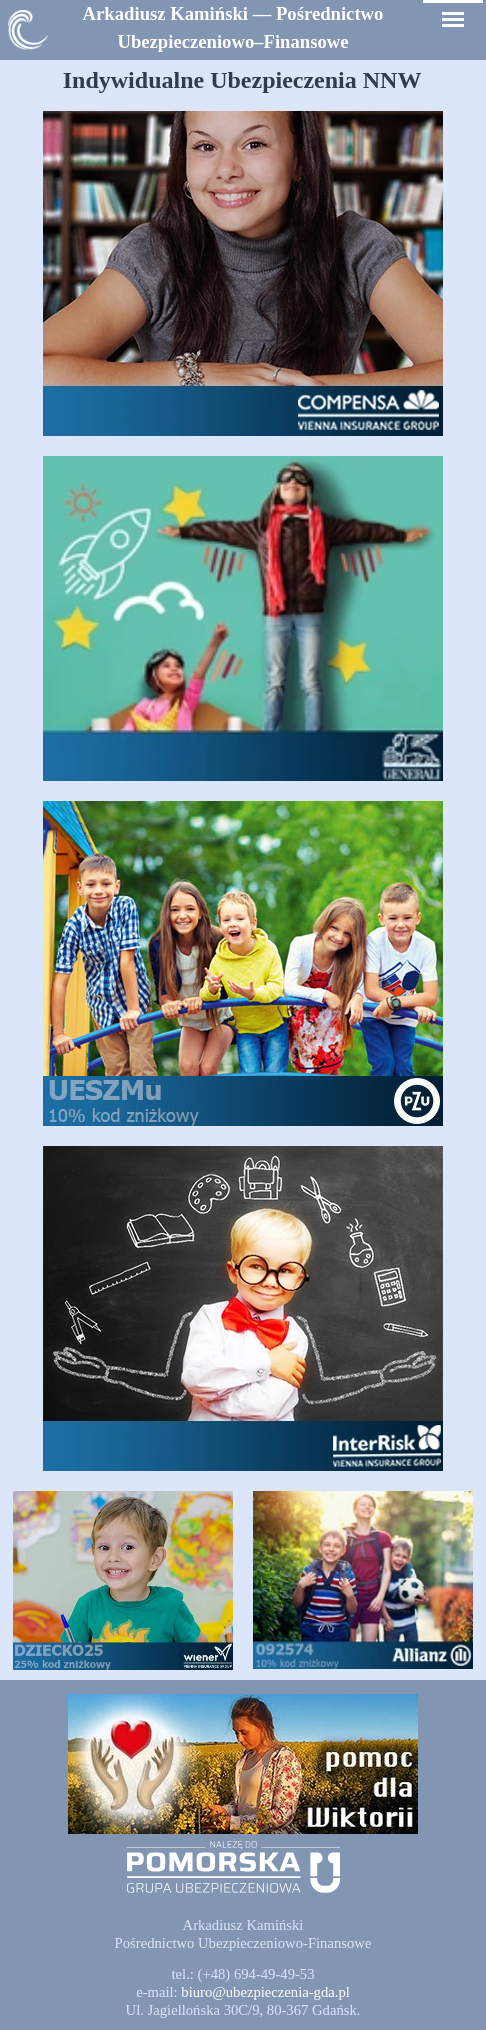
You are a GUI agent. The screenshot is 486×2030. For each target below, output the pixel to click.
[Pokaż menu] (453, 19)
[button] (265, 1992)
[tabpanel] (233, 28)
